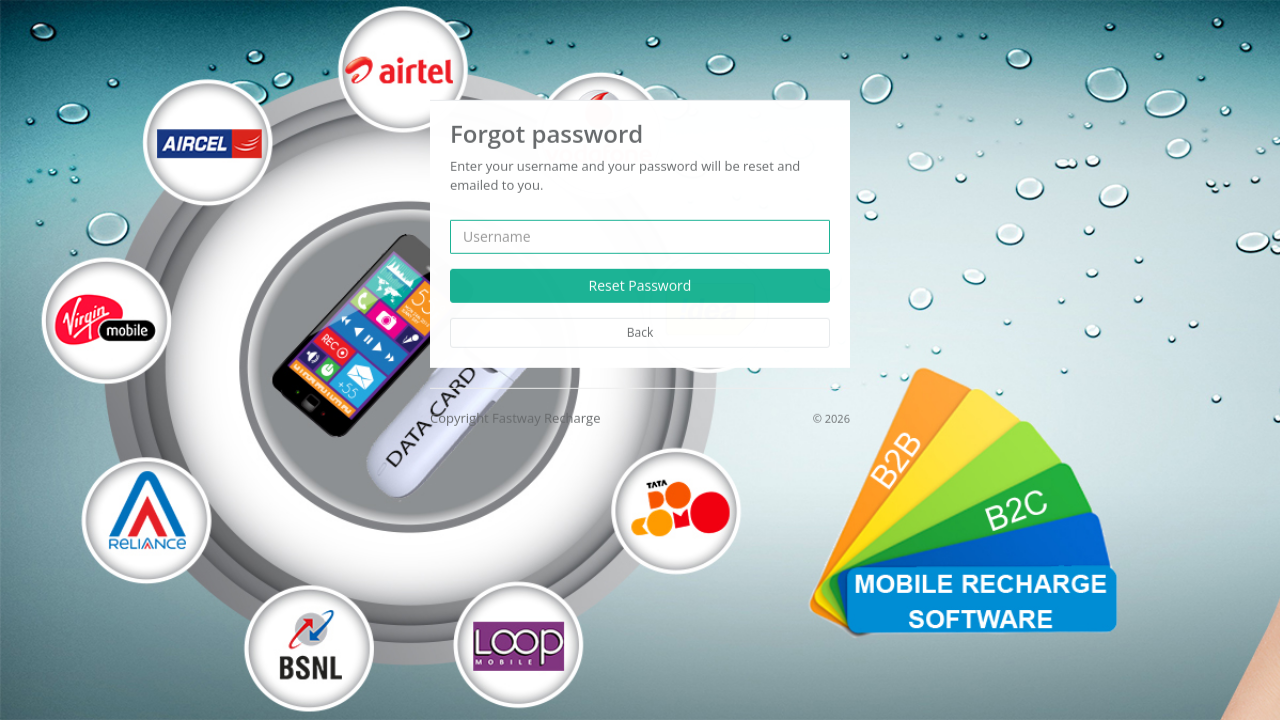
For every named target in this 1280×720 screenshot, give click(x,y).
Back (640, 331)
